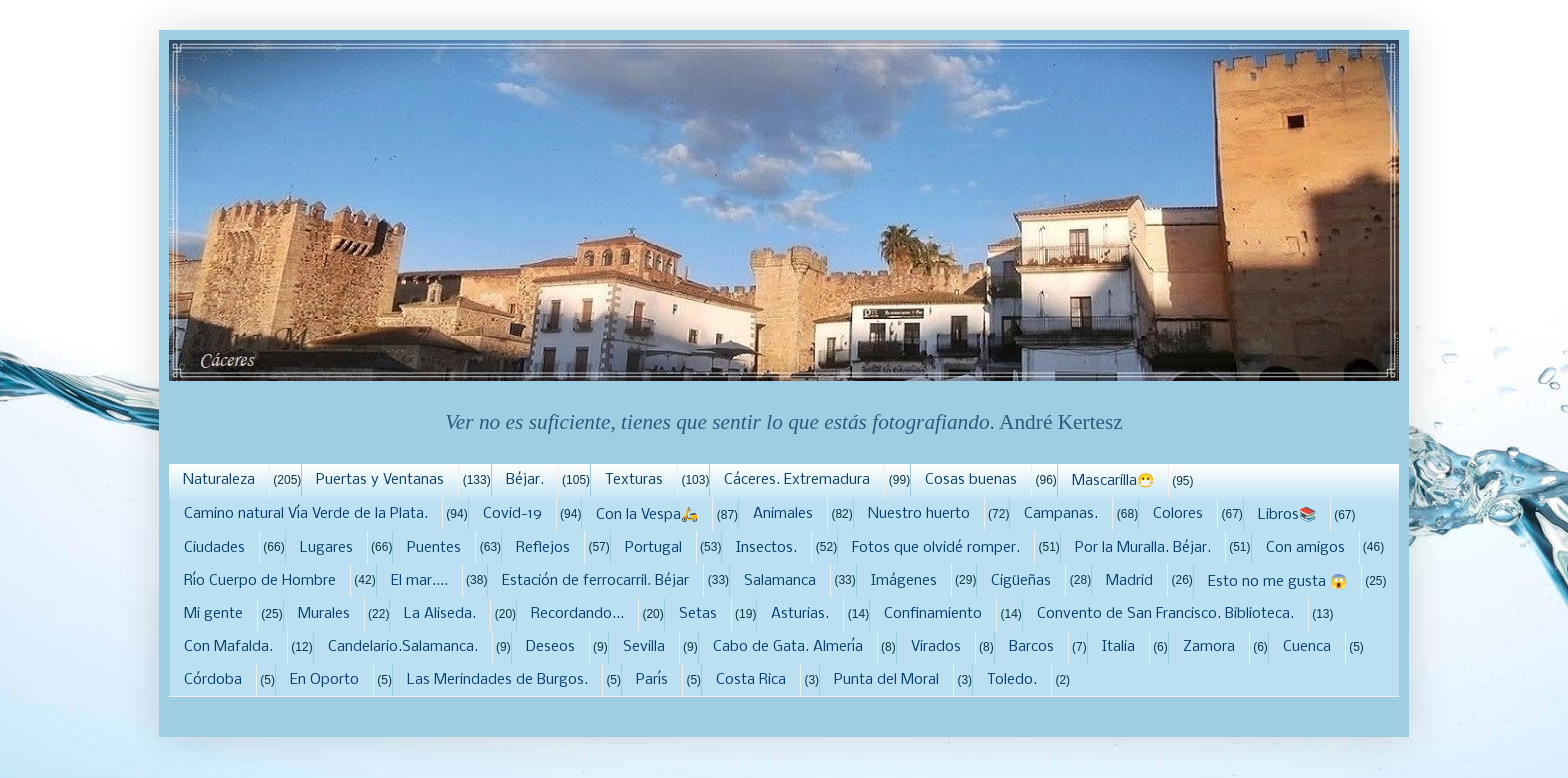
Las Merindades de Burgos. (497, 680)
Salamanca (780, 581)
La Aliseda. (440, 614)
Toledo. (1012, 680)
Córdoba (213, 680)
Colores (1178, 514)
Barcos (1031, 647)
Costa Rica (751, 680)
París (652, 680)
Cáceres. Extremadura (797, 480)
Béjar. (525, 480)
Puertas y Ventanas (380, 480)
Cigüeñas (1021, 581)
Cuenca (1307, 647)
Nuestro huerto (919, 514)
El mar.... (419, 581)
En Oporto (324, 680)
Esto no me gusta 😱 (1277, 582)
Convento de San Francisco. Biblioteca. (1165, 614)
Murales (324, 614)
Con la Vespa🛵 (647, 515)
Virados (936, 647)
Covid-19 (512, 514)
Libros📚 (1287, 515)
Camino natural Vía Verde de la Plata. (306, 514)
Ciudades (214, 548)
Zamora (1209, 647)
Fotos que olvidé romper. (936, 548)
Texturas (634, 480)
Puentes (434, 548)
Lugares (326, 548)
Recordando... (577, 614)
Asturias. (800, 614)
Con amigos (1305, 548)
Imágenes (904, 581)
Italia (1118, 647)
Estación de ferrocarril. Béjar (595, 581)
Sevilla (644, 647)
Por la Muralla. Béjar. (1143, 548)
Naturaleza (219, 480)
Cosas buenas (971, 480)
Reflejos (543, 548)
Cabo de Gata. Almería (788, 647)
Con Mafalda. (228, 647)
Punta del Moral (886, 680)
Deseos (550, 647)
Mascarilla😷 (1113, 481)
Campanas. (1061, 514)
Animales (783, 514)
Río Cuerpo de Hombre (260, 581)
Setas (698, 614)
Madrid (1129, 581)
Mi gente (213, 614)
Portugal (653, 548)
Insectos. (766, 548)
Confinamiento (933, 614)
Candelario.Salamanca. (403, 647)
